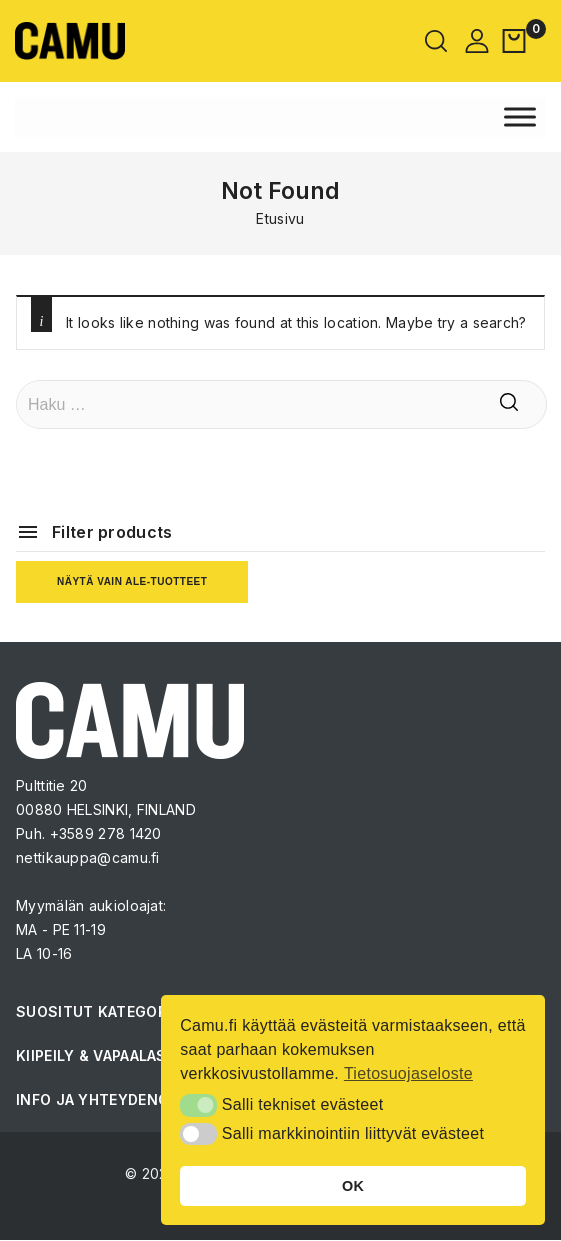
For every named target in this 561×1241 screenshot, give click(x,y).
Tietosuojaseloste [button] (408, 1073)
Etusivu (280, 218)
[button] (198, 1105)
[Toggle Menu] (520, 116)
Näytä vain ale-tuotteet (132, 581)
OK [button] (353, 1186)
